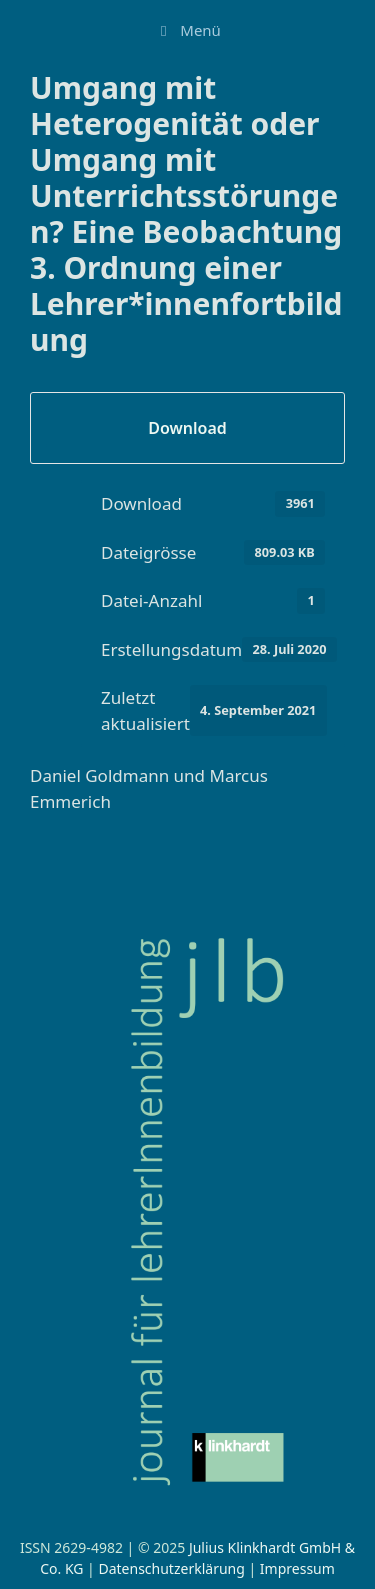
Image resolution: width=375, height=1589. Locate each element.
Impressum (297, 1568)
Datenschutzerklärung (171, 1568)
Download (187, 428)
